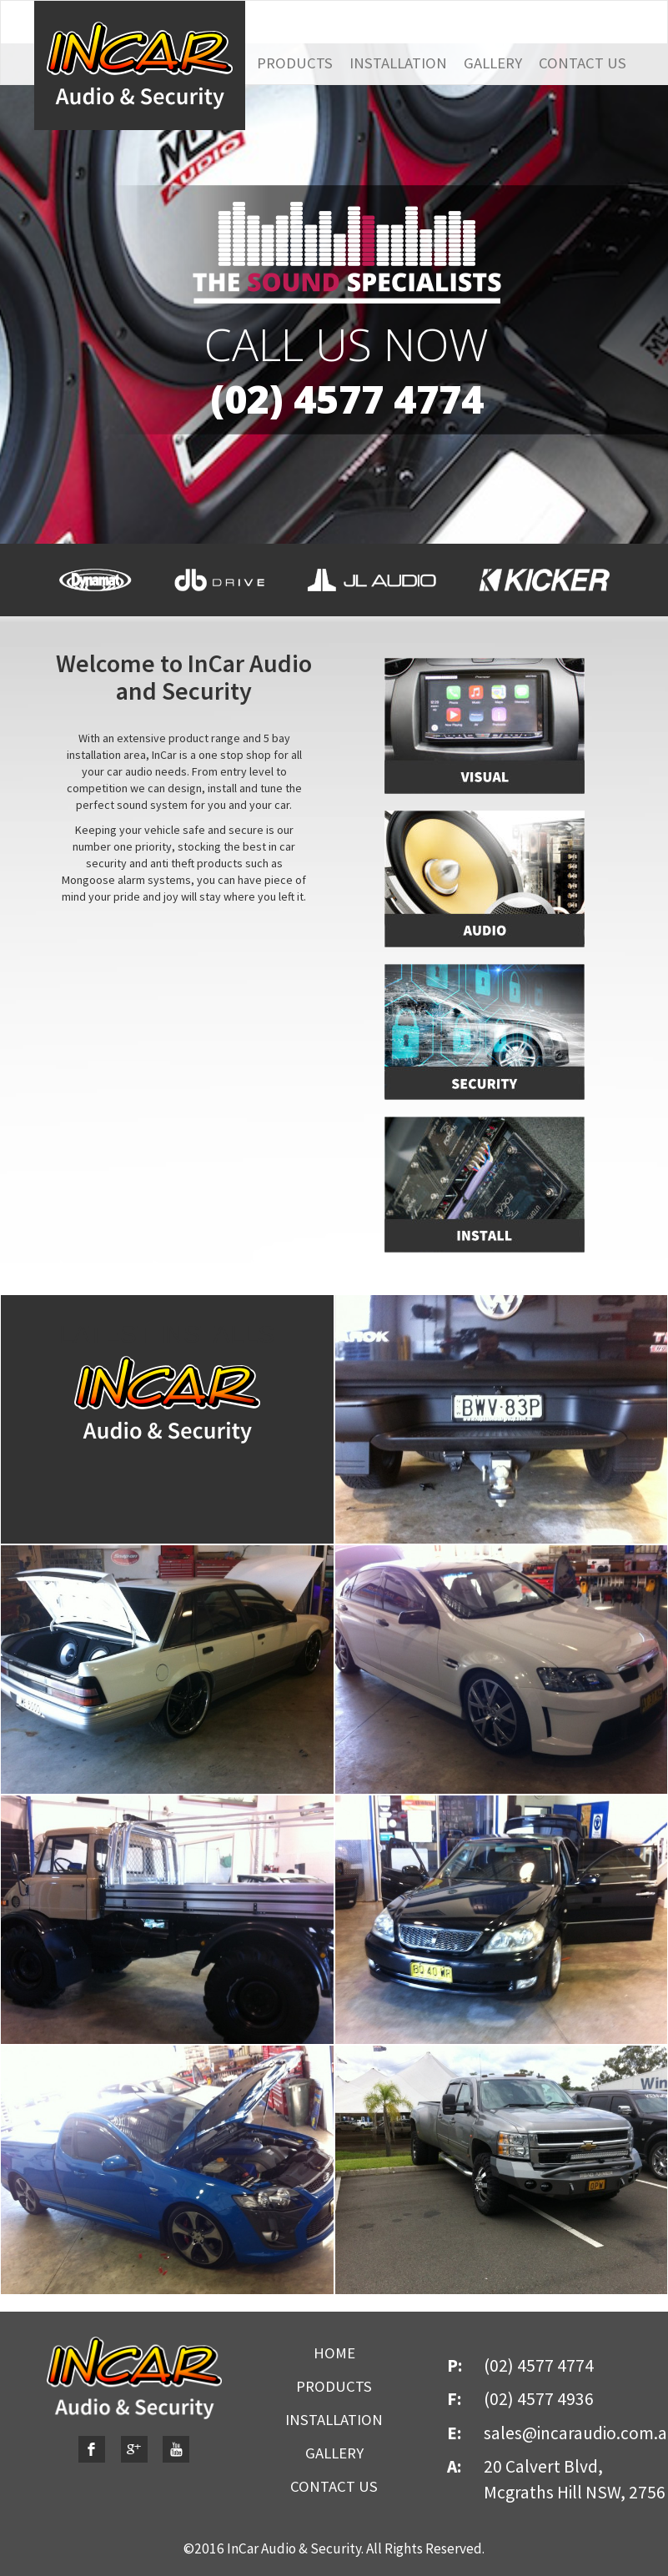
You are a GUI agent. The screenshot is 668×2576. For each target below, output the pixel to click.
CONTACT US (582, 63)
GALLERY (493, 63)
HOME (334, 2353)
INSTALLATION (398, 63)
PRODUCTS (295, 63)
